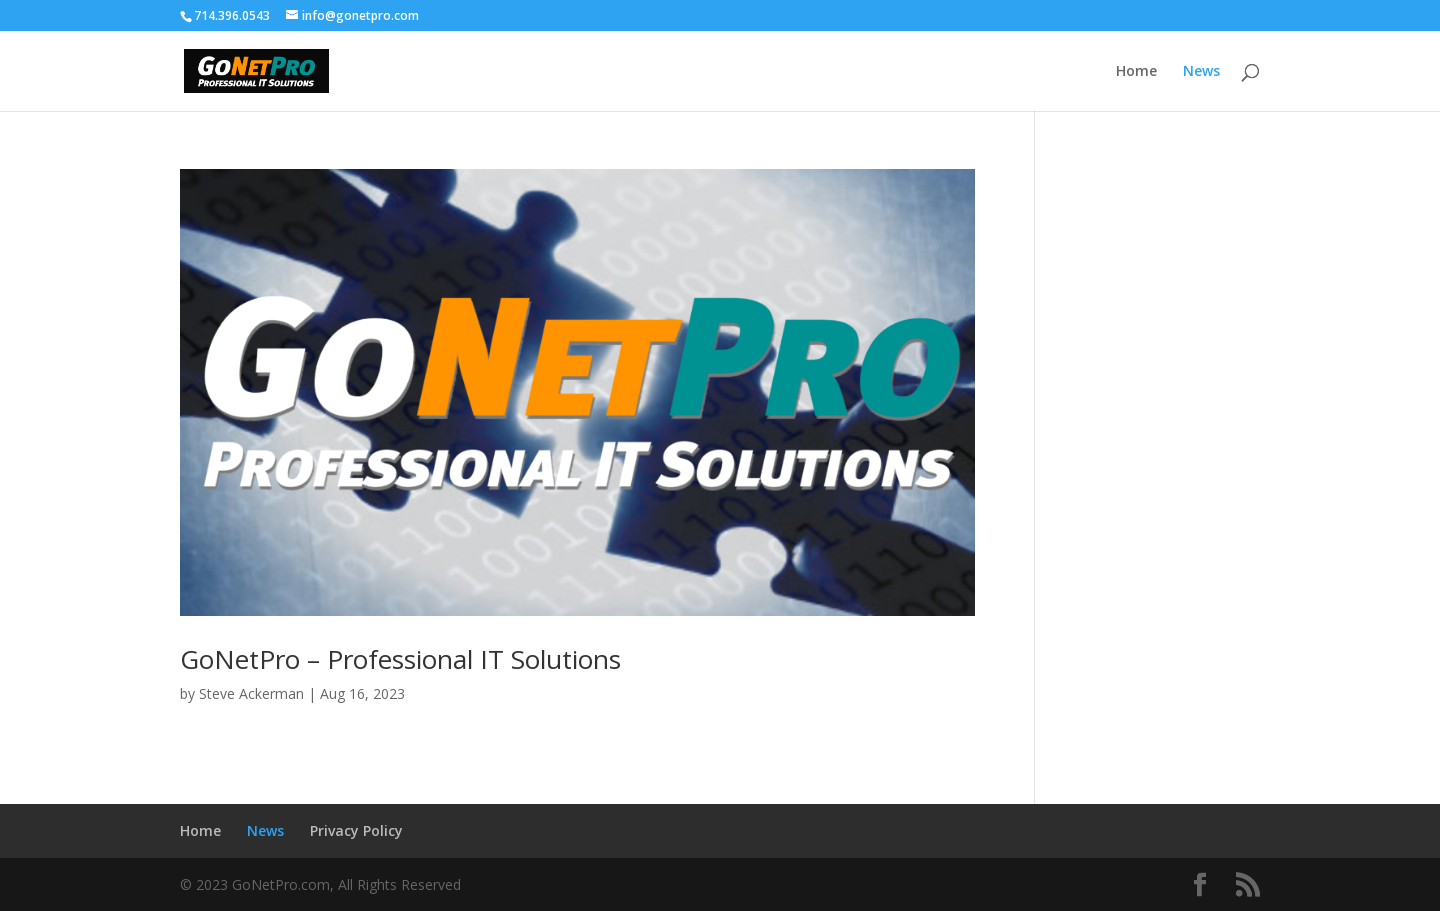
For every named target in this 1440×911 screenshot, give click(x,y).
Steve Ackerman (251, 693)
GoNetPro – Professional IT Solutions (400, 659)
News (1201, 72)
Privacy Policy (356, 830)
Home (1136, 72)
